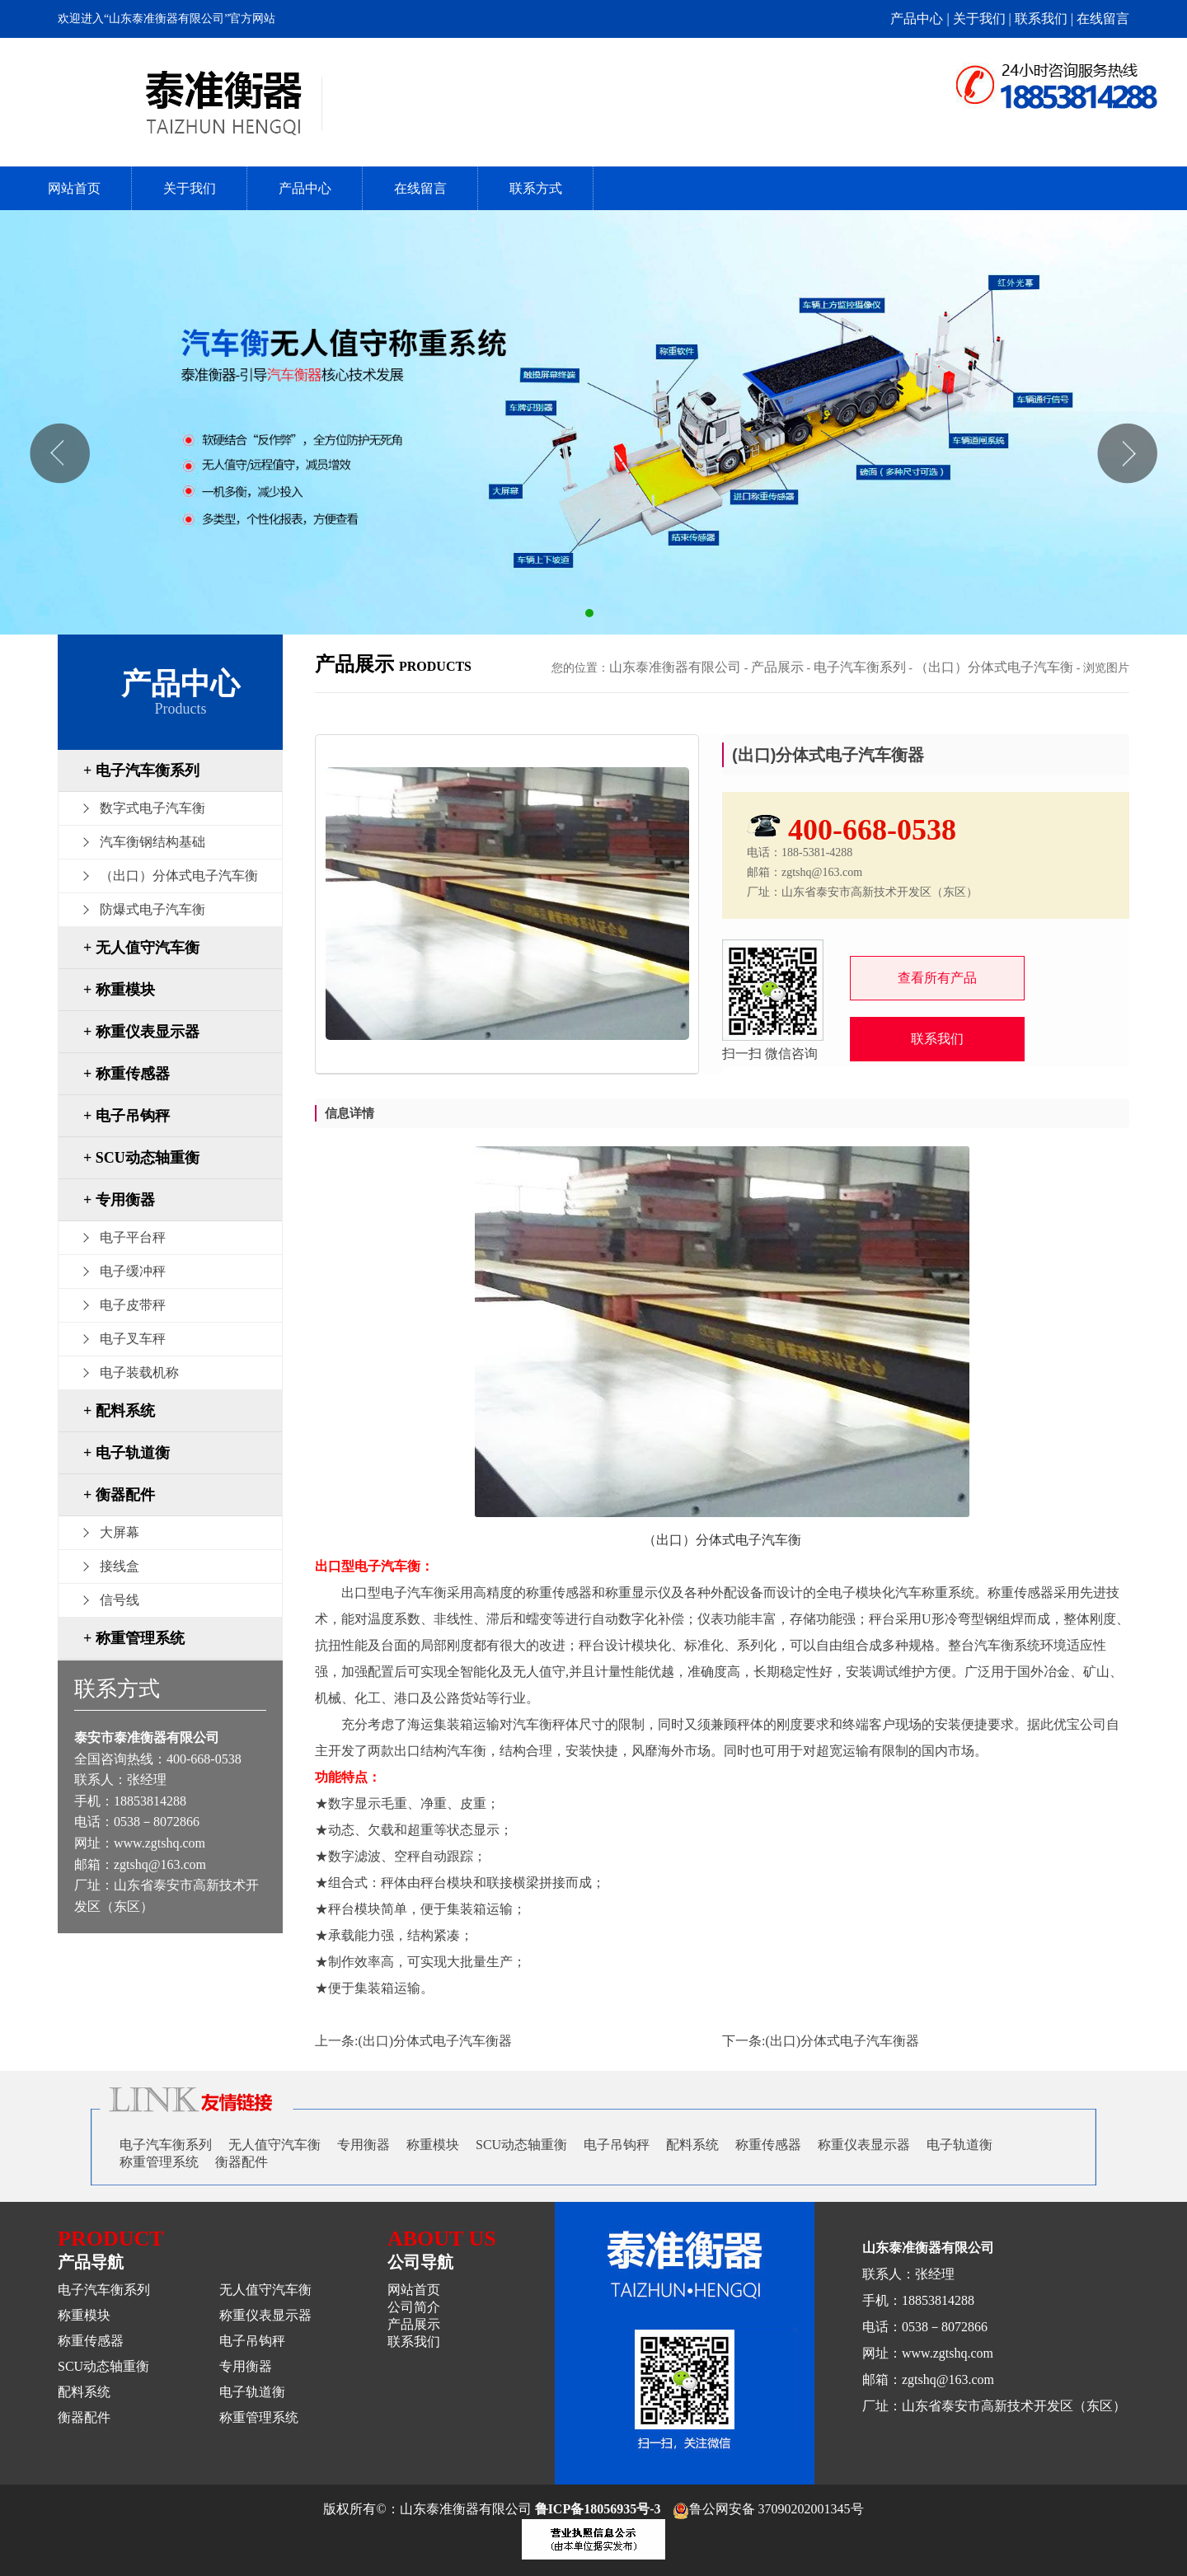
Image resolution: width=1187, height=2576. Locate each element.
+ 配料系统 (119, 1411)
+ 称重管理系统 (134, 1638)
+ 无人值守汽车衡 (141, 947)
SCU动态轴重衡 (521, 2145)
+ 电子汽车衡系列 (141, 770)
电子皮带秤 (133, 1305)
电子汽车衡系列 (860, 667)
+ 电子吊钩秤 (126, 1116)
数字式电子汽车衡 (152, 808)
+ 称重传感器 (126, 1074)
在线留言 (1103, 19)
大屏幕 (119, 1532)
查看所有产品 (937, 978)
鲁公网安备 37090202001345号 (768, 2509)
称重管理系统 (159, 2162)
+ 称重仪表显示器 (141, 1031)
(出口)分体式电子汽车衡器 (435, 2041)
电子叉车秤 (133, 1339)
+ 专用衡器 (119, 1200)
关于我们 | (984, 19)
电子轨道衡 (959, 2145)
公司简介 (413, 2307)
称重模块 (432, 2145)
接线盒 (119, 1566)
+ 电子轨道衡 (126, 1453)
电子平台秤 (133, 1237)
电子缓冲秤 (133, 1271)
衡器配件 (241, 2162)
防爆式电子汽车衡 (152, 909)
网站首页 (74, 188)
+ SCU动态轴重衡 (141, 1158)
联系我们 (937, 1039)
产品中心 (305, 188)
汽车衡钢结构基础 (152, 842)
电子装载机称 (139, 1372)
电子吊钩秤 (617, 2145)
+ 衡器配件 (119, 1495)
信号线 (119, 1600)
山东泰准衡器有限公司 (675, 667)
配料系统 (692, 2145)
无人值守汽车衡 (274, 2145)
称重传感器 (768, 2145)
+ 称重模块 (119, 989)
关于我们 (189, 188)
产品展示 (777, 667)
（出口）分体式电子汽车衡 (179, 876)
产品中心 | (921, 19)
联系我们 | (1046, 19)
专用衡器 (363, 2145)
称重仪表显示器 (864, 2145)
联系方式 (535, 188)
